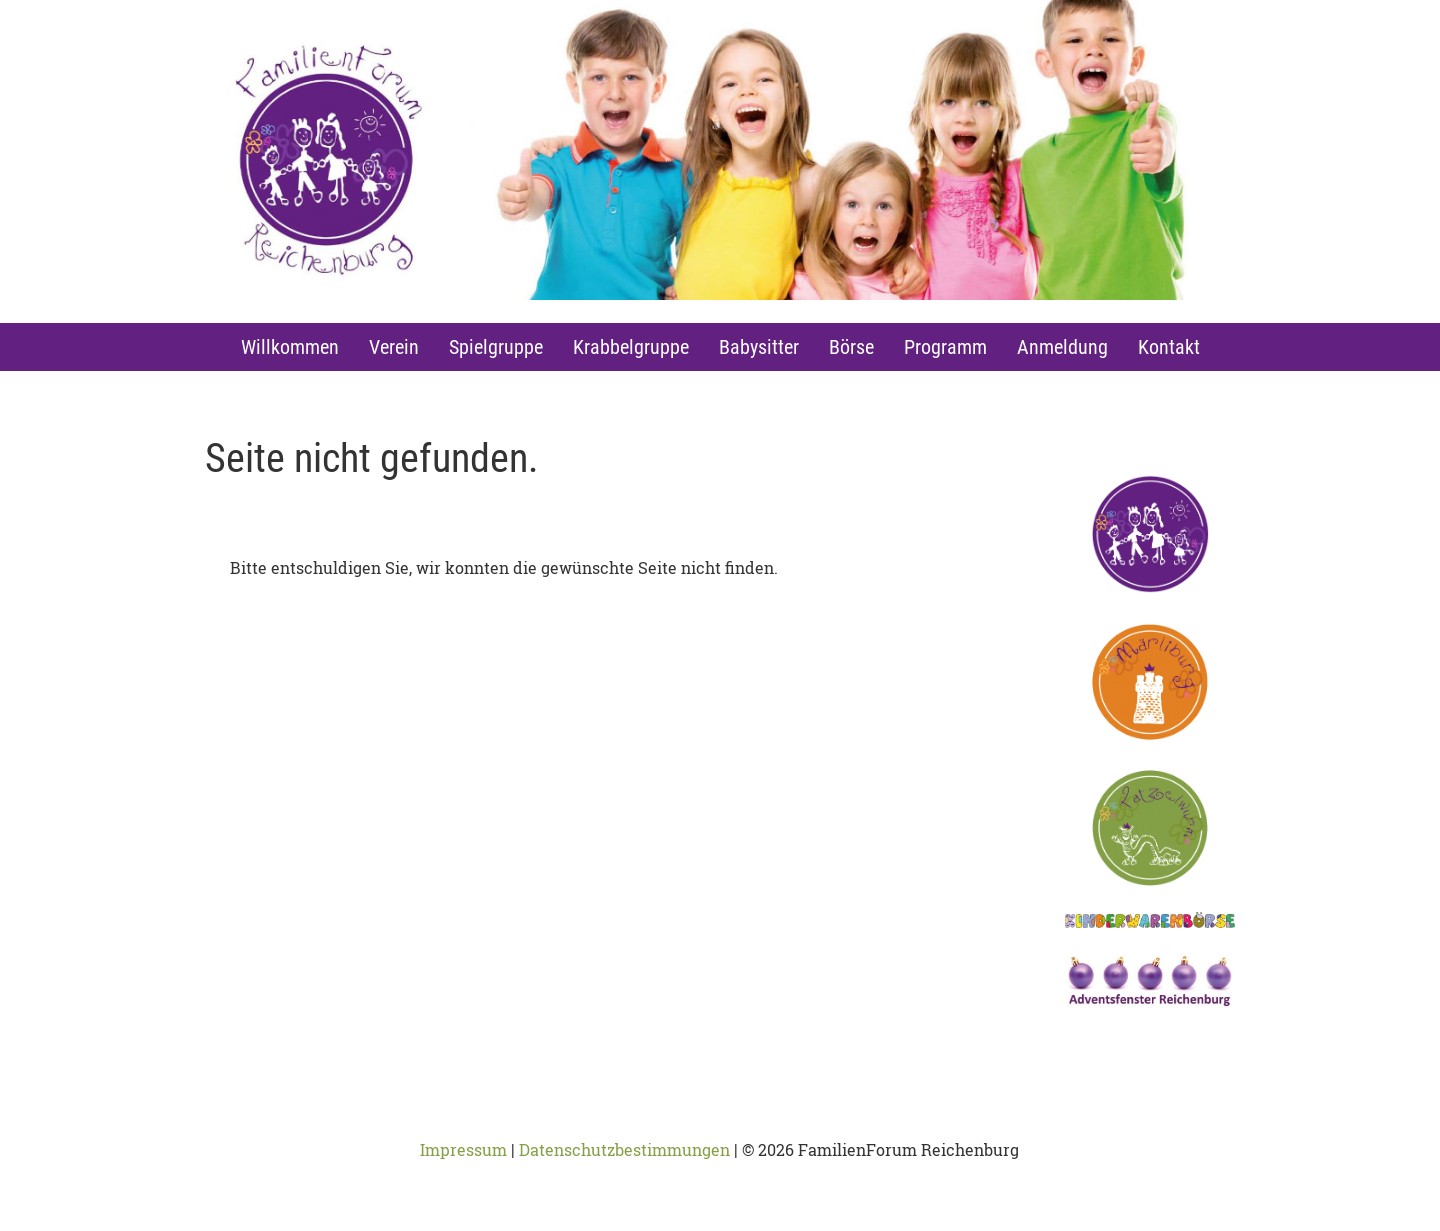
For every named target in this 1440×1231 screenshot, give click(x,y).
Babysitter (759, 347)
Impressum (463, 1149)
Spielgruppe (496, 347)
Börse (851, 347)
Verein (394, 347)
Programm (945, 347)
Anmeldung (1062, 347)
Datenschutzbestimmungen (624, 1149)
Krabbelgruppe (631, 347)
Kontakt (1169, 347)
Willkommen (290, 347)
